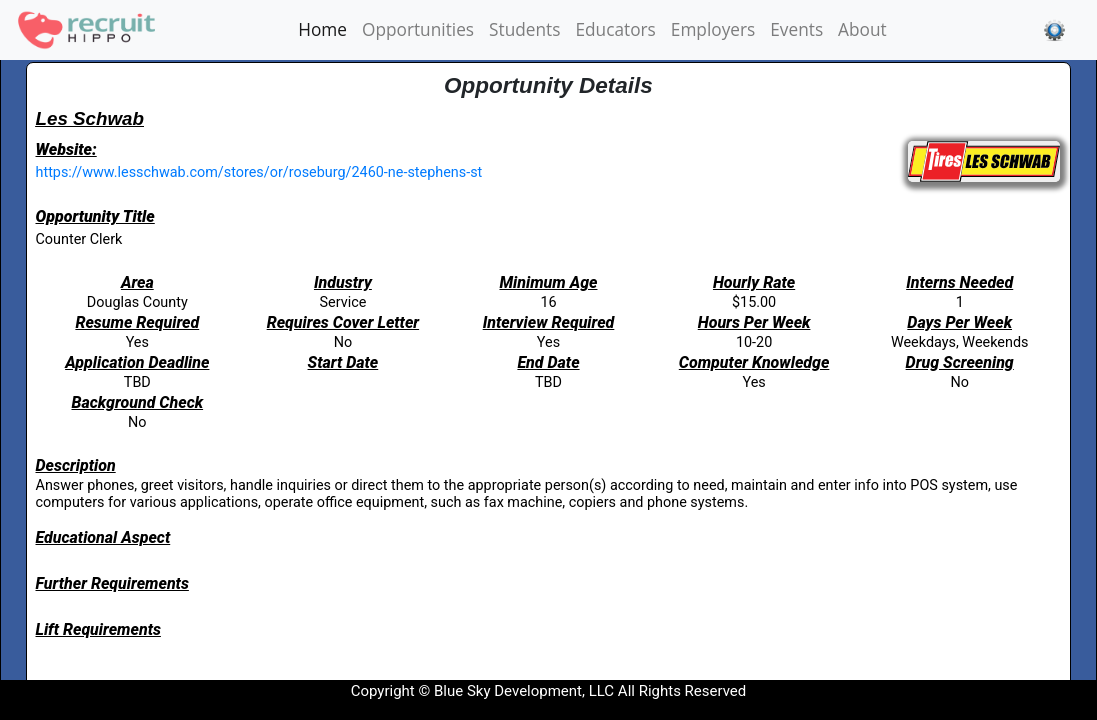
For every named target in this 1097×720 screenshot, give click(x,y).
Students (524, 29)
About (862, 29)
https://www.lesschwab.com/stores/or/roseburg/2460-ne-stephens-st (259, 172)
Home (326, 29)
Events (796, 29)
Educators (615, 29)
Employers (713, 29)
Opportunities (418, 29)
